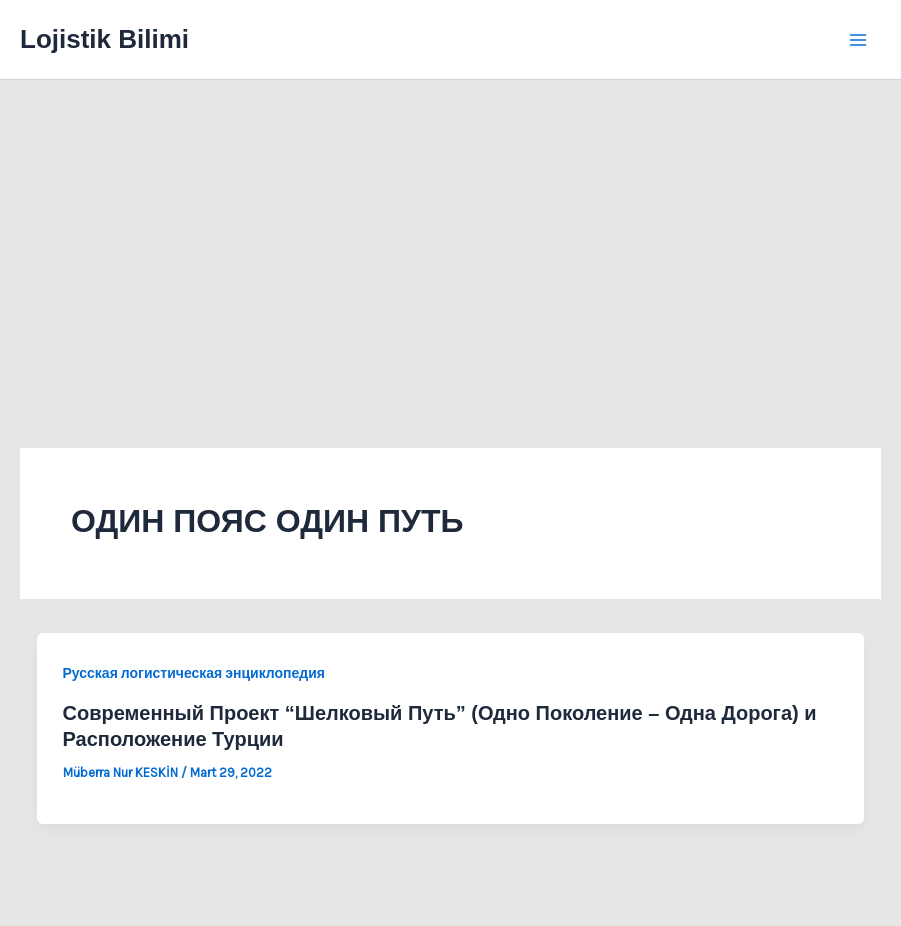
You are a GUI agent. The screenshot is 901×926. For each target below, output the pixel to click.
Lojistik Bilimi (104, 39)
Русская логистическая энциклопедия (194, 673)
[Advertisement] (450, 230)
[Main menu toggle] (859, 40)
